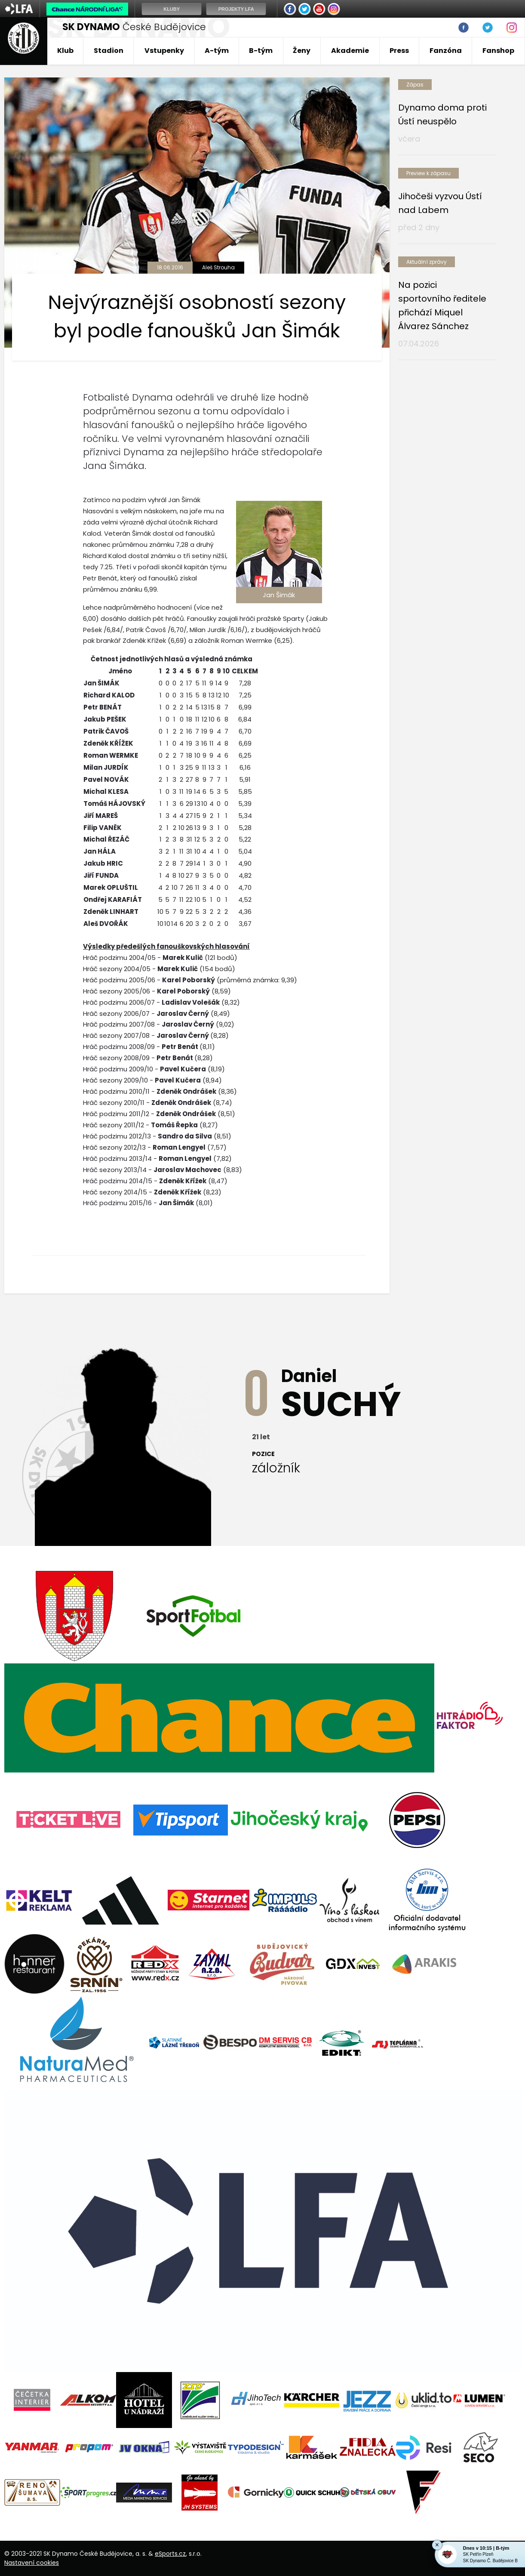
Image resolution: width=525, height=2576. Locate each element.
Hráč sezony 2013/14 (115, 1169)
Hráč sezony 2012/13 (114, 1147)
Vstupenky (164, 51)
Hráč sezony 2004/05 (116, 968)
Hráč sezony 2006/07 (116, 1013)
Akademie (350, 51)
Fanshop (498, 51)
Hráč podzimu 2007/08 (119, 1024)
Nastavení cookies (31, 2562)
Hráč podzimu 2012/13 (117, 1136)
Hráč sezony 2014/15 (115, 1192)
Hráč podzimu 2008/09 (119, 1046)
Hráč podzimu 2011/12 (116, 1113)
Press (399, 51)
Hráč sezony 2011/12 (113, 1124)
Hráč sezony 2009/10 (115, 1080)
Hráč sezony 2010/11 (113, 1102)
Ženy (301, 51)
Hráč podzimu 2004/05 (119, 957)
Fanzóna (446, 51)
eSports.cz (170, 2553)
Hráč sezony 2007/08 (116, 1035)
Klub (65, 51)
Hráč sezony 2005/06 (116, 991)
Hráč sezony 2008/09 (116, 1057)
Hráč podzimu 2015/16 (117, 1202)
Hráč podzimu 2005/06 (119, 979)
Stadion (108, 51)
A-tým (217, 51)
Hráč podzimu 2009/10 (118, 1069)
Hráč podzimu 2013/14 (117, 1158)
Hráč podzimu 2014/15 (117, 1180)
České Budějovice (134, 27)
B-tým (261, 51)
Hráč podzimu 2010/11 (116, 1091)
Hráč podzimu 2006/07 (119, 1002)
